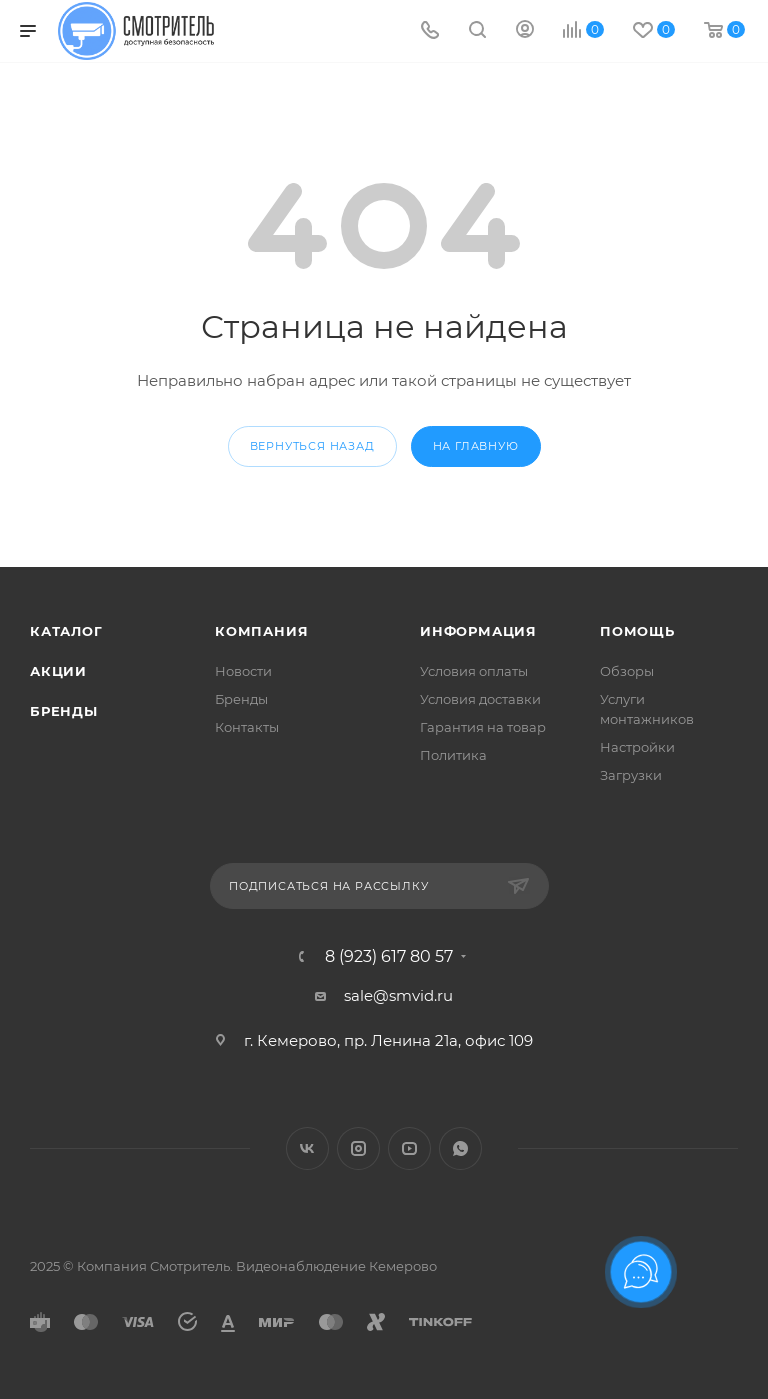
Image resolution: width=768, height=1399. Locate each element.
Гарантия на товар (483, 727)
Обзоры (627, 671)
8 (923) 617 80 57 (389, 957)
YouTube (409, 1148)
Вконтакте (307, 1148)
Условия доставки (480, 699)
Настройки (637, 747)
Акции (58, 671)
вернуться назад (312, 446)
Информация (478, 631)
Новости (243, 671)
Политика (453, 755)
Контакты (247, 727)
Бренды (64, 711)
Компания (261, 631)
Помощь (637, 631)
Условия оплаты (474, 671)
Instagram (358, 1148)
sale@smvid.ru (398, 995)
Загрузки (631, 775)
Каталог (66, 631)
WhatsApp (460, 1148)
